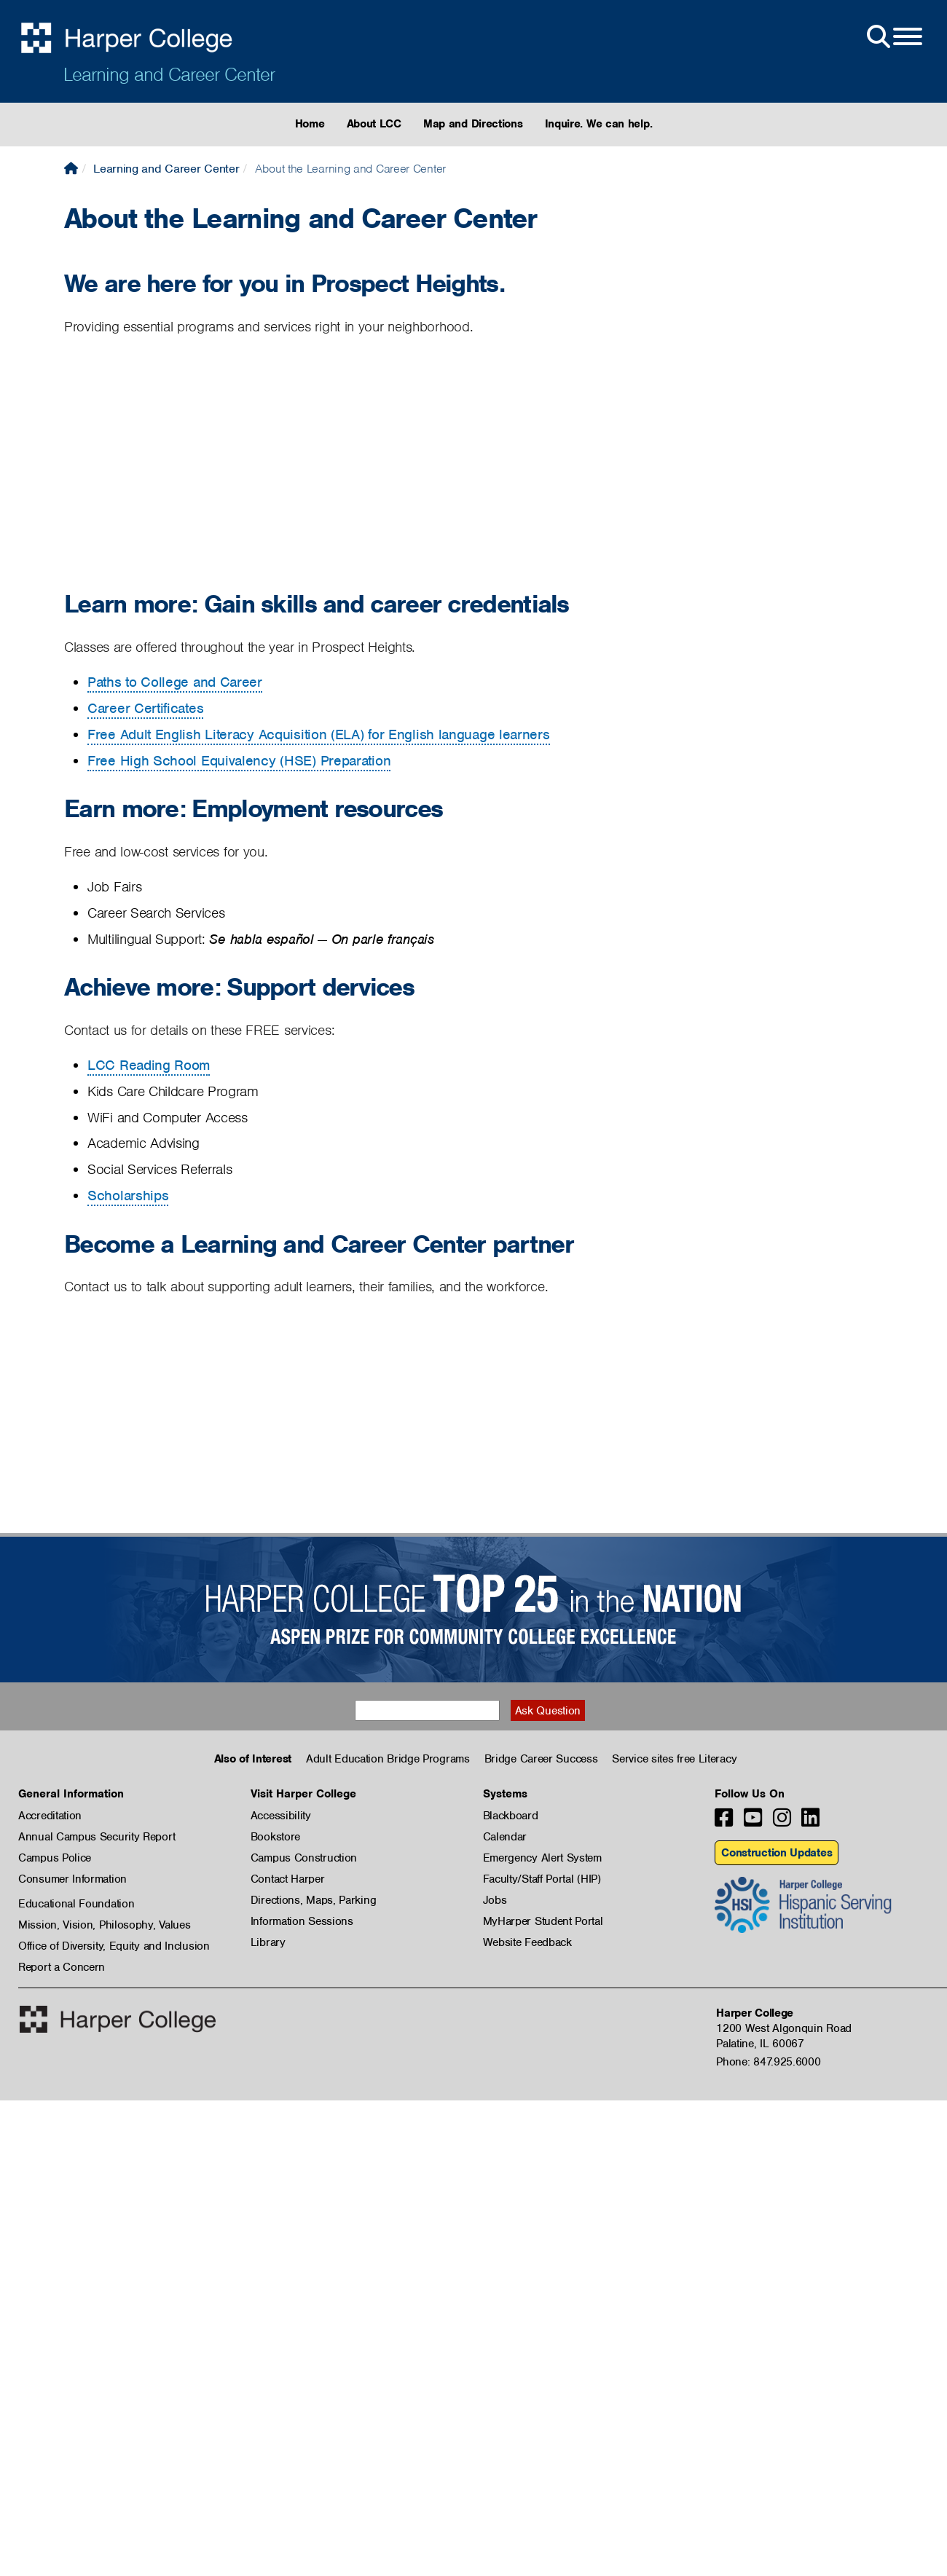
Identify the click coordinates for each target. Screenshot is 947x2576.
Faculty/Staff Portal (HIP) (542, 1879)
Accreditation (50, 1815)
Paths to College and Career (174, 682)
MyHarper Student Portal (543, 1921)
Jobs (495, 1900)
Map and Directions (473, 124)
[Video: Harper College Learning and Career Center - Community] (246, 1426)
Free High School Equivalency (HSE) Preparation (238, 761)
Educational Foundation (76, 1903)
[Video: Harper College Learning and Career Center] (246, 465)
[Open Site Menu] (893, 37)
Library (268, 1942)
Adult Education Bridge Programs (388, 1759)
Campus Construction (304, 1858)
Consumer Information (72, 1879)
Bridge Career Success (541, 1759)
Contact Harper (288, 1879)
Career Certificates (145, 708)
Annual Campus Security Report (96, 1836)
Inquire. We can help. (599, 124)
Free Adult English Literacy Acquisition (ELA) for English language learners (318, 734)
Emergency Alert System (542, 1858)
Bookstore (275, 1836)
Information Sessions (302, 1921)
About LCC (374, 124)
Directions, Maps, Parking (314, 1900)
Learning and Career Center (169, 74)
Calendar (505, 1836)
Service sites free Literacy (674, 1759)
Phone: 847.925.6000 (768, 2062)
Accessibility (281, 1815)
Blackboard (510, 1815)
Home (310, 124)
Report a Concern (61, 1967)
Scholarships (127, 1195)
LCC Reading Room (148, 1065)
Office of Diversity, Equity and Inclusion (114, 1946)
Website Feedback (527, 1942)
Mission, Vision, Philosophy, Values (104, 1925)
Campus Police (54, 1858)
